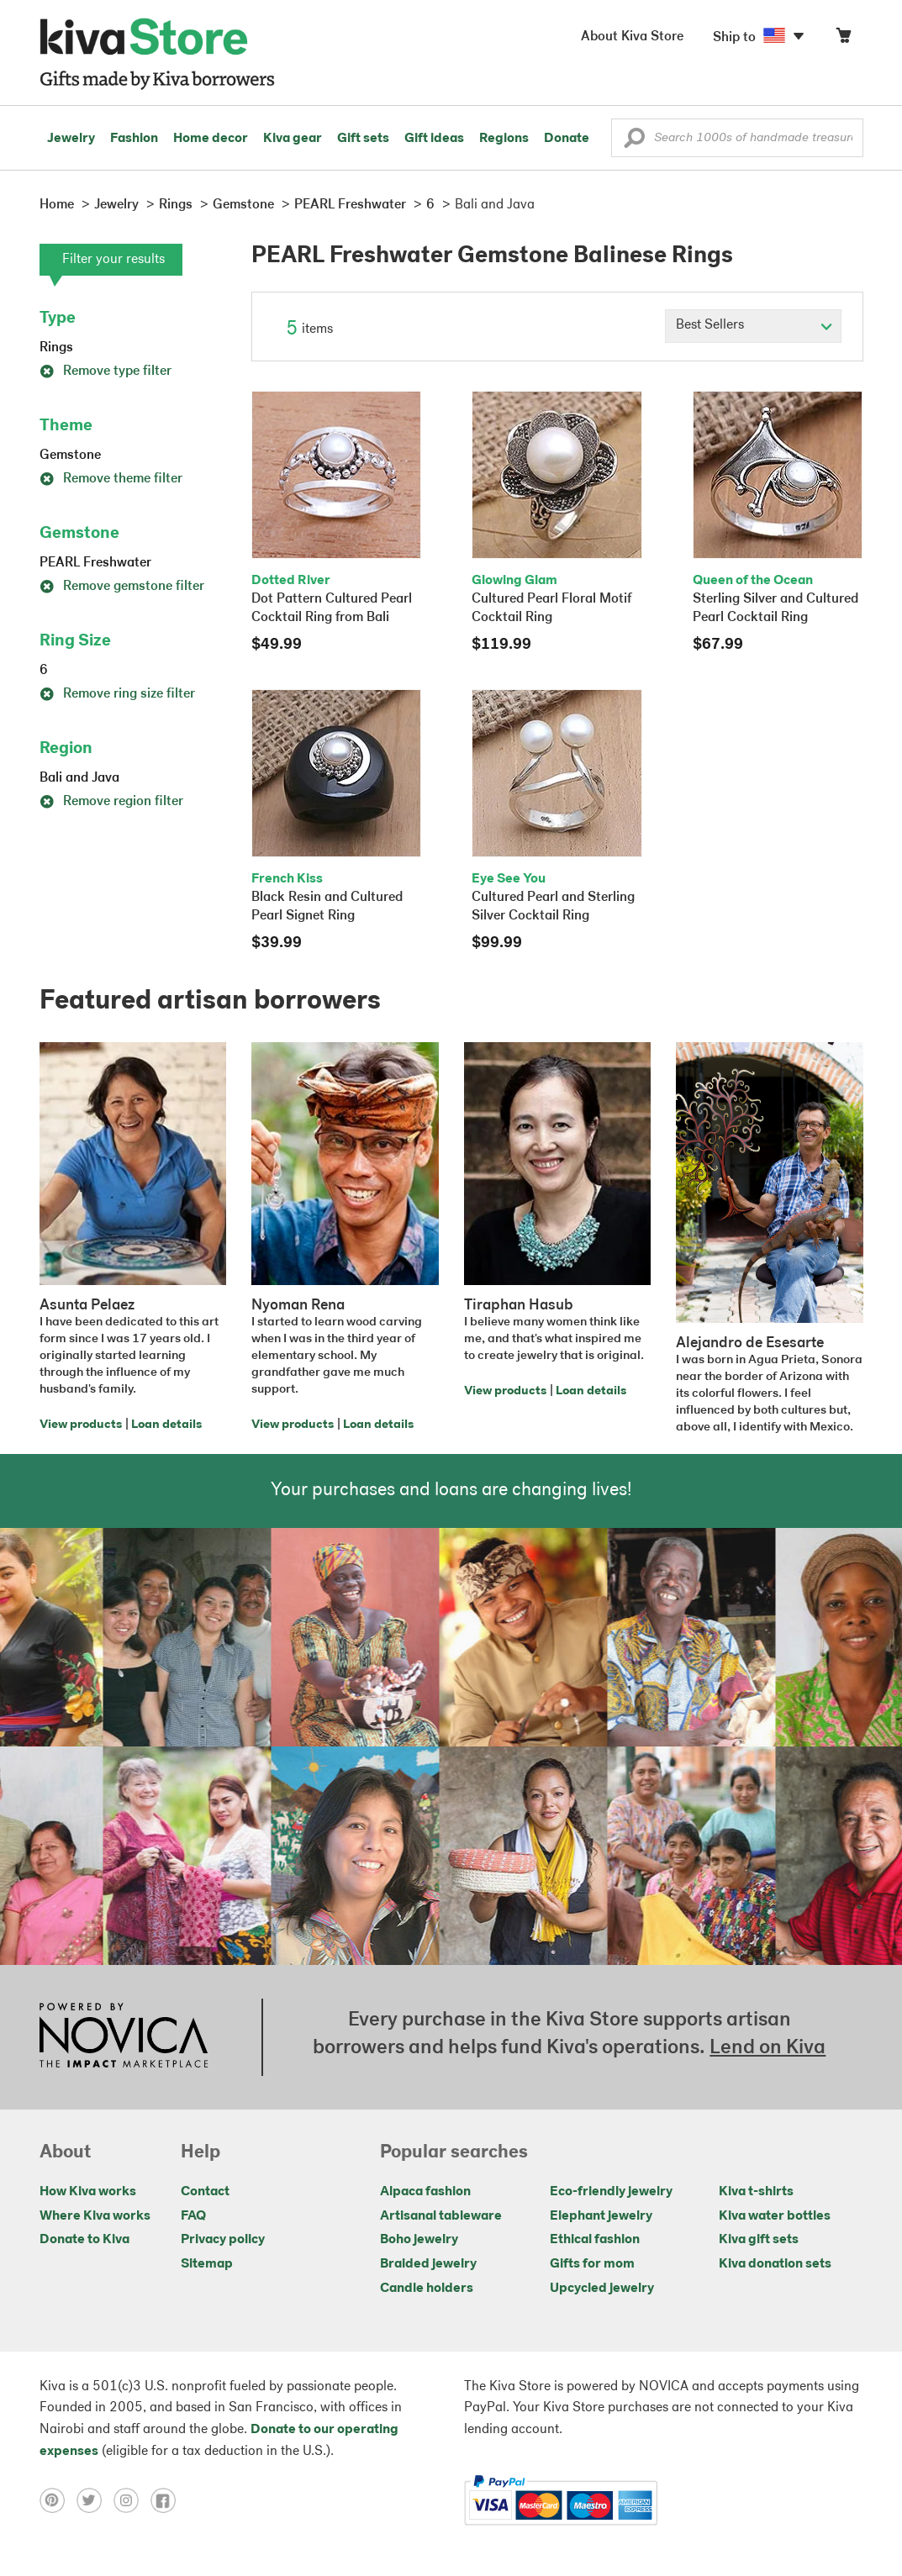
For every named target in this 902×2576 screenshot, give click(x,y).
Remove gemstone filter (122, 586)
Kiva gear (292, 138)
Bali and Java (79, 778)
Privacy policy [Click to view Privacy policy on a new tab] (223, 2240)
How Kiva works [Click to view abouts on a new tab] (88, 2192)
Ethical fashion (595, 2240)
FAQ (193, 2216)
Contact (205, 2192)
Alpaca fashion (425, 2192)
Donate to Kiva (84, 2240)
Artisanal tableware (441, 2216)
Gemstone (70, 455)
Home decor (210, 138)
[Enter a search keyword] (737, 138)
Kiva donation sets (775, 2264)
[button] (634, 142)
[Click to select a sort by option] (753, 326)
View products (81, 1425)
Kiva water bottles (775, 2216)
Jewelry (71, 138)
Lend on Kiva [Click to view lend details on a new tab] (767, 2048)
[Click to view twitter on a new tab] (94, 2500)
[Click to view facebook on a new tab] (167, 2500)
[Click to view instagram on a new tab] (131, 2500)
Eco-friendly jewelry (611, 2192)
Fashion (134, 138)
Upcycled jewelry (602, 2288)
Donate (566, 138)
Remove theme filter (111, 479)
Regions (504, 138)
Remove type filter (105, 371)
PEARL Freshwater (95, 563)
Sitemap (207, 2264)
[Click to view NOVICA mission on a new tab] (124, 2037)
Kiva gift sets (759, 2240)
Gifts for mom (592, 2264)
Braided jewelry (428, 2264)
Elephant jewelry (601, 2216)
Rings (56, 348)
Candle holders (426, 2288)
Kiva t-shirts (756, 2192)
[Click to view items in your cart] (843, 39)
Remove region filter (111, 802)
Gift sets (363, 138)
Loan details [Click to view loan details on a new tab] (166, 1425)
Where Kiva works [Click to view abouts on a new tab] (95, 2216)
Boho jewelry (419, 2240)
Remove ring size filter (117, 694)
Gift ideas (434, 138)
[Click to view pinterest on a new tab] (58, 2500)
